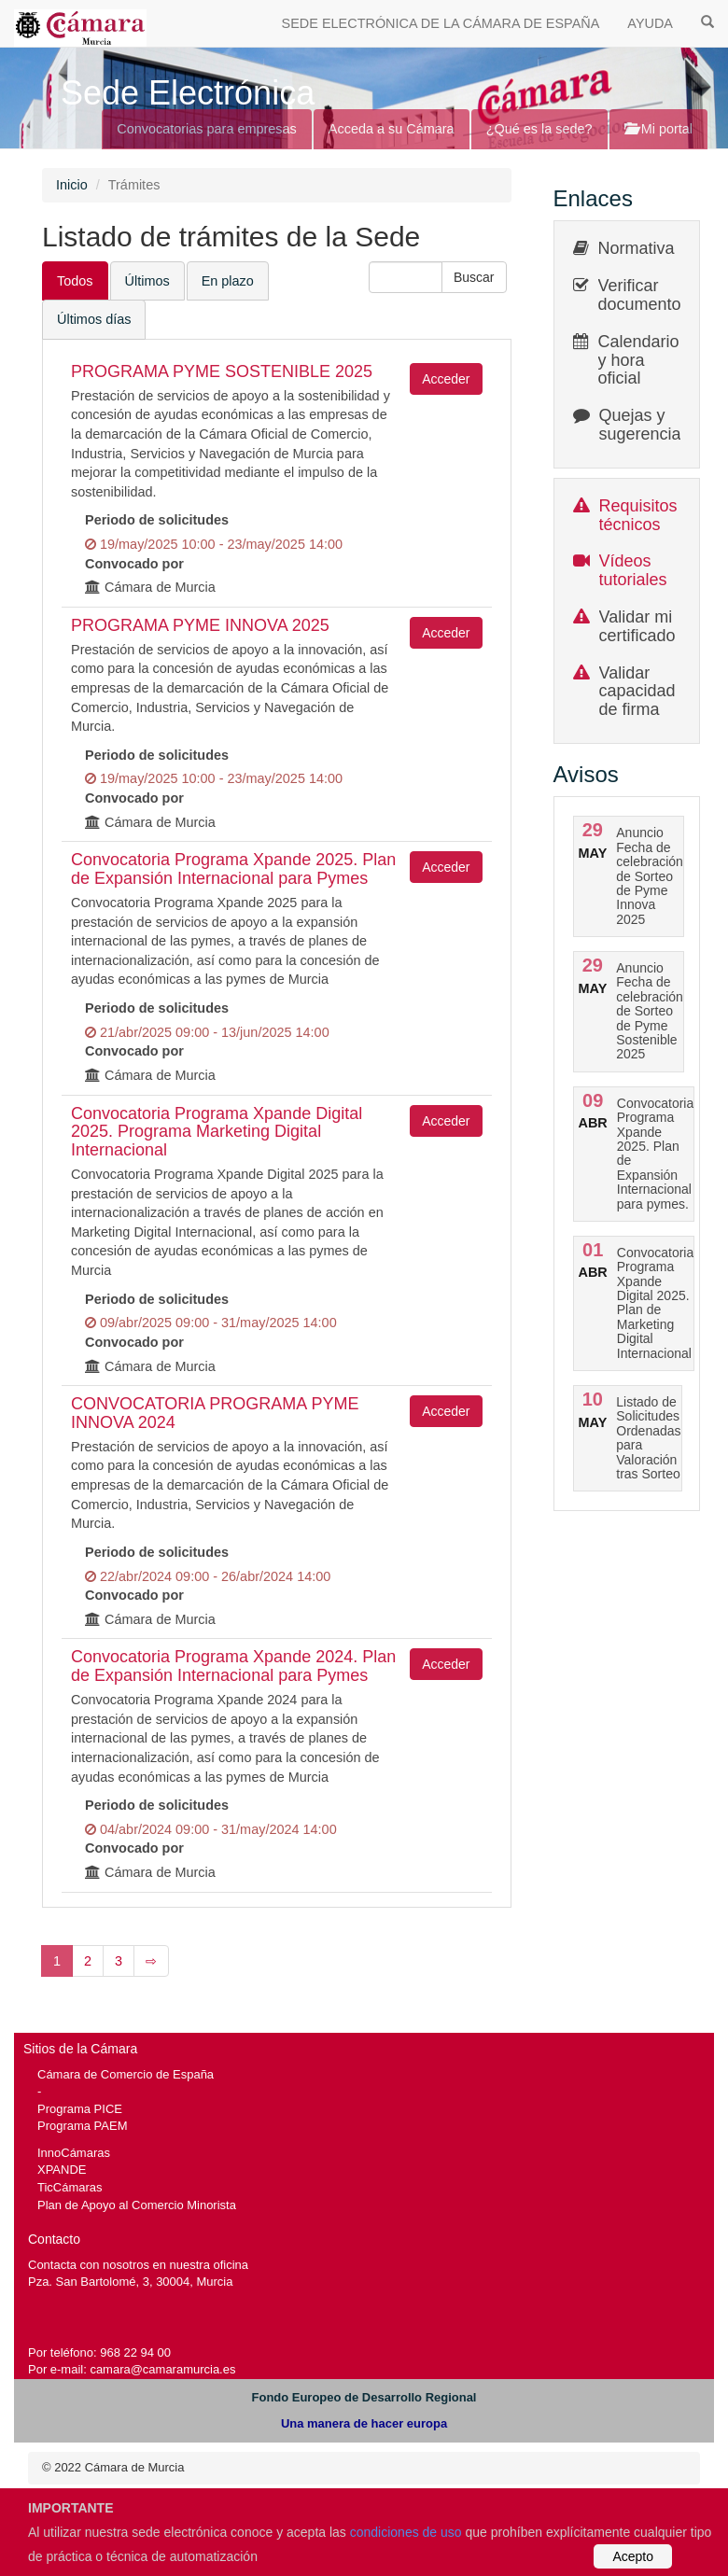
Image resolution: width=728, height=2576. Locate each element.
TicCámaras (70, 2187)
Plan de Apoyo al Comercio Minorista (136, 2205)
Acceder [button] (445, 378)
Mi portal (658, 128)
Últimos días (94, 319)
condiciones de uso (406, 2532)
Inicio (72, 184)
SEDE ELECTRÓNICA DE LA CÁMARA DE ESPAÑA (441, 23)
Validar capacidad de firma (637, 692)
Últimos (147, 280)
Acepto (632, 2556)
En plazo (228, 280)
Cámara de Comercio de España (125, 2074)
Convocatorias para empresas (207, 128)
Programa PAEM (82, 2126)
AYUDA (650, 23)
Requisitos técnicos (638, 515)
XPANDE (61, 2170)
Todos (75, 280)
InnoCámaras (73, 2153)
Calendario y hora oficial (638, 360)
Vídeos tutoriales (633, 570)
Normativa (636, 248)
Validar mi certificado (637, 626)
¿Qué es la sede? (539, 128)
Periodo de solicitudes (157, 519)
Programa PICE (79, 2109)
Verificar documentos (644, 295)
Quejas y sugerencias (644, 424)
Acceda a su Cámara (392, 128)
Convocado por (134, 563)
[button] (474, 277)
